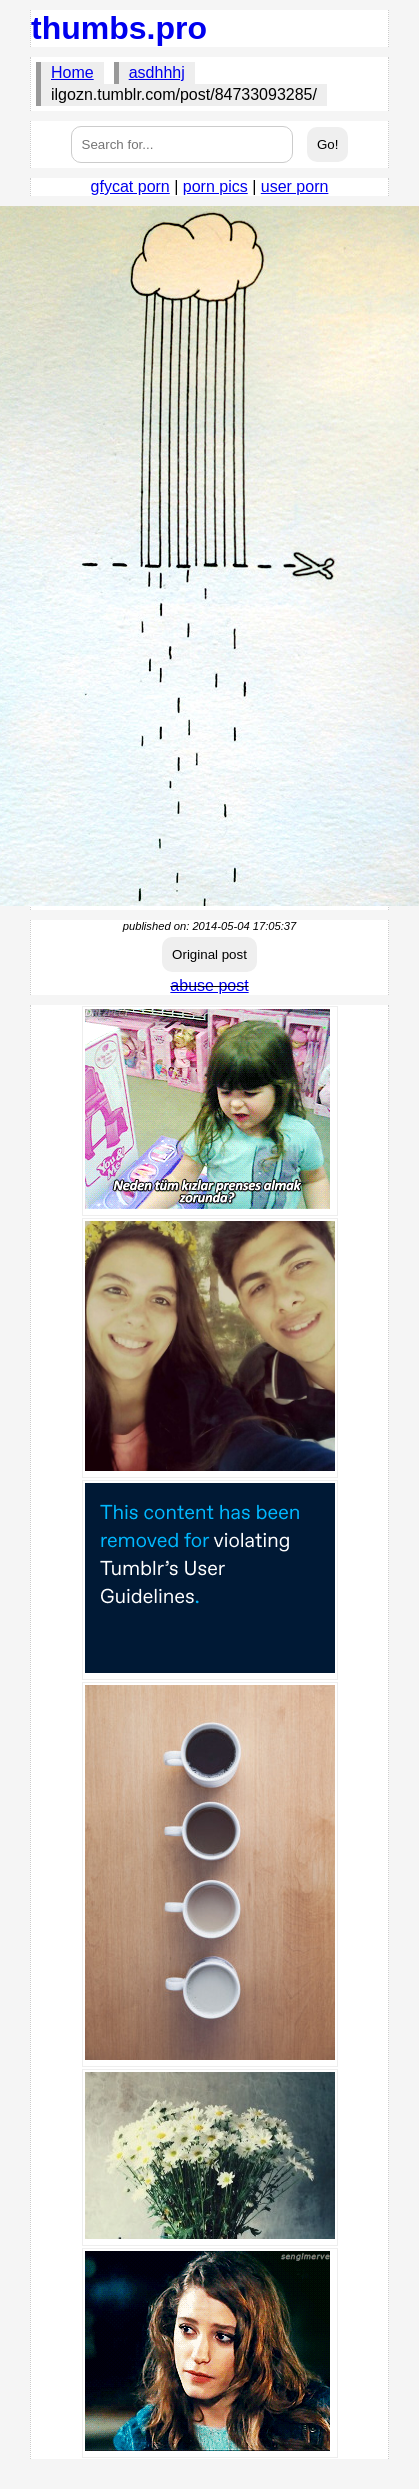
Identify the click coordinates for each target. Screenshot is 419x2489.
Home (72, 72)
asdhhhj (157, 72)
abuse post (209, 985)
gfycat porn (130, 186)
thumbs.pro (119, 28)
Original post (209, 954)
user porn (295, 186)
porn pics (215, 186)
